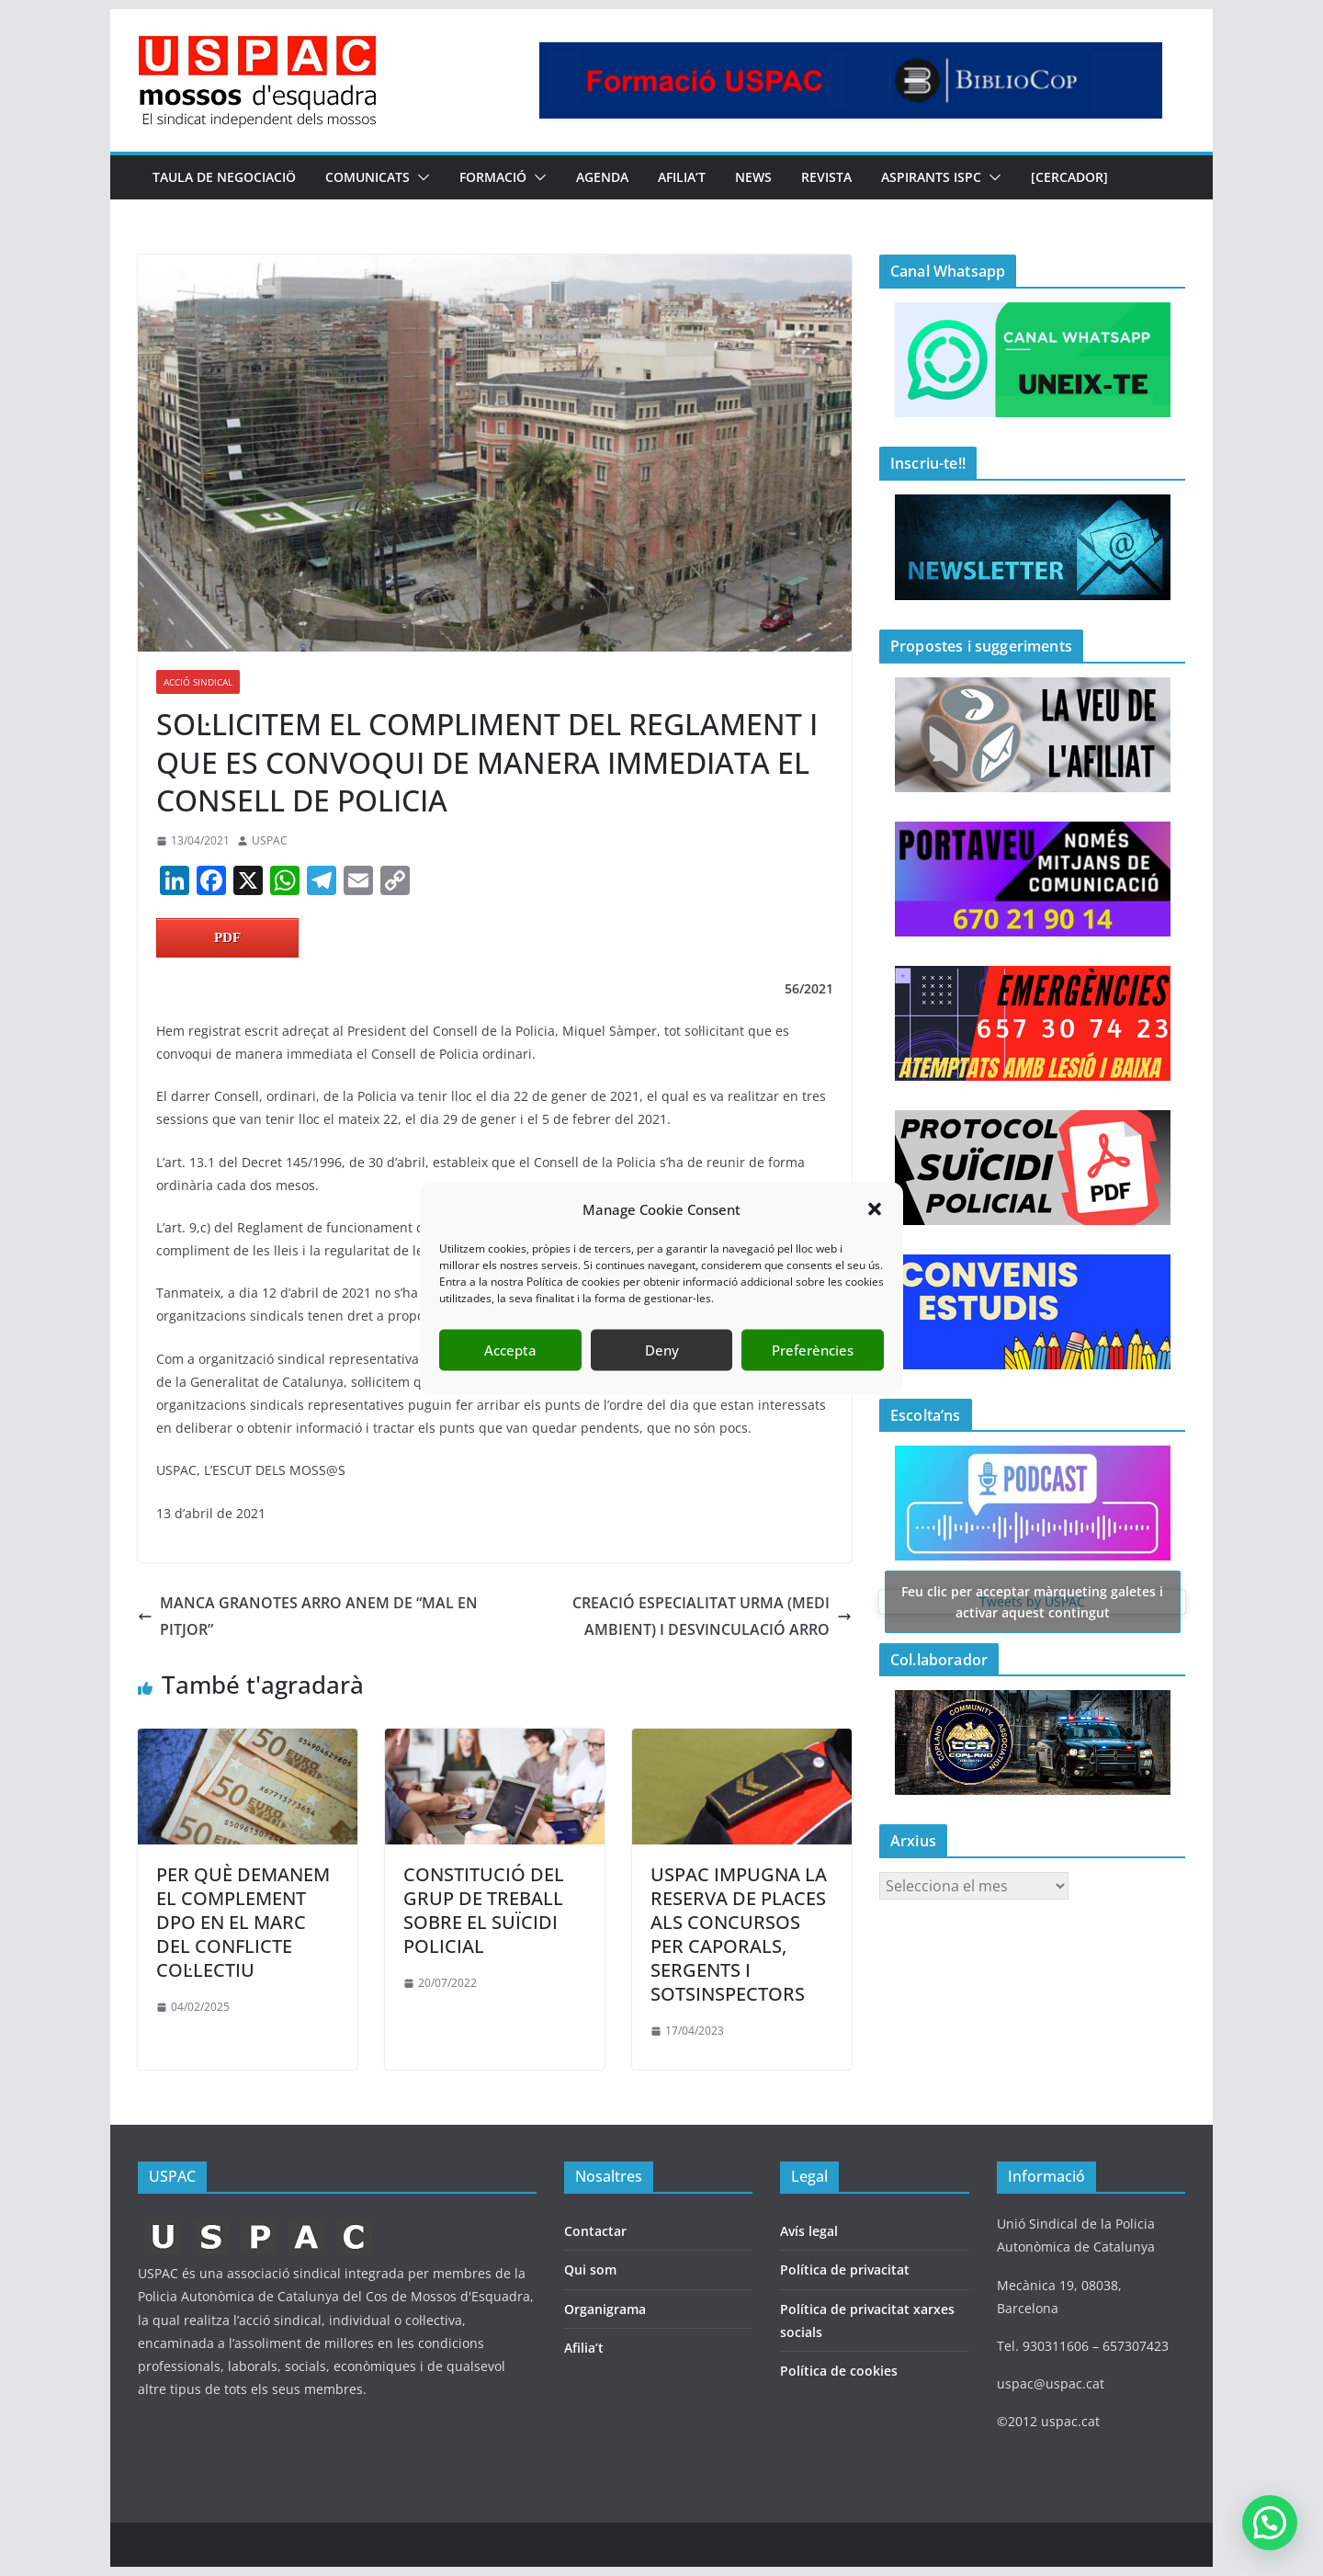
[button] (874, 1209)
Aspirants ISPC (931, 177)
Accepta (510, 1350)
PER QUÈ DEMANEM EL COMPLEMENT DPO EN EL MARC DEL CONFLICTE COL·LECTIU (243, 1922)
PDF (227, 937)
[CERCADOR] (1069, 177)
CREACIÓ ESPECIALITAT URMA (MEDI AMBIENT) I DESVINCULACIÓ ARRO (712, 1616)
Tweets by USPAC (1033, 1601)
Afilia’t (584, 2347)
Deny (662, 1350)
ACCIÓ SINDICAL (198, 681)
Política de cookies (839, 2370)
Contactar (595, 2231)
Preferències (813, 1350)
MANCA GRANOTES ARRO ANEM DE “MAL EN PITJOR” (308, 1616)
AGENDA (602, 177)
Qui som (590, 2269)
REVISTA (826, 177)
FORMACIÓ (492, 177)
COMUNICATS (367, 177)
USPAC (270, 840)
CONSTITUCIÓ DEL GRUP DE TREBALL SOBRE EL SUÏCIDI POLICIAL (483, 1910)
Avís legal (809, 2231)
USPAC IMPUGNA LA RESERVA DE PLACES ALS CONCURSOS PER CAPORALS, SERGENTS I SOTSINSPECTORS (738, 1934)
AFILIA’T (682, 177)
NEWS (753, 177)
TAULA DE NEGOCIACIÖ (224, 177)
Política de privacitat (845, 2269)
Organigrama (605, 2309)
